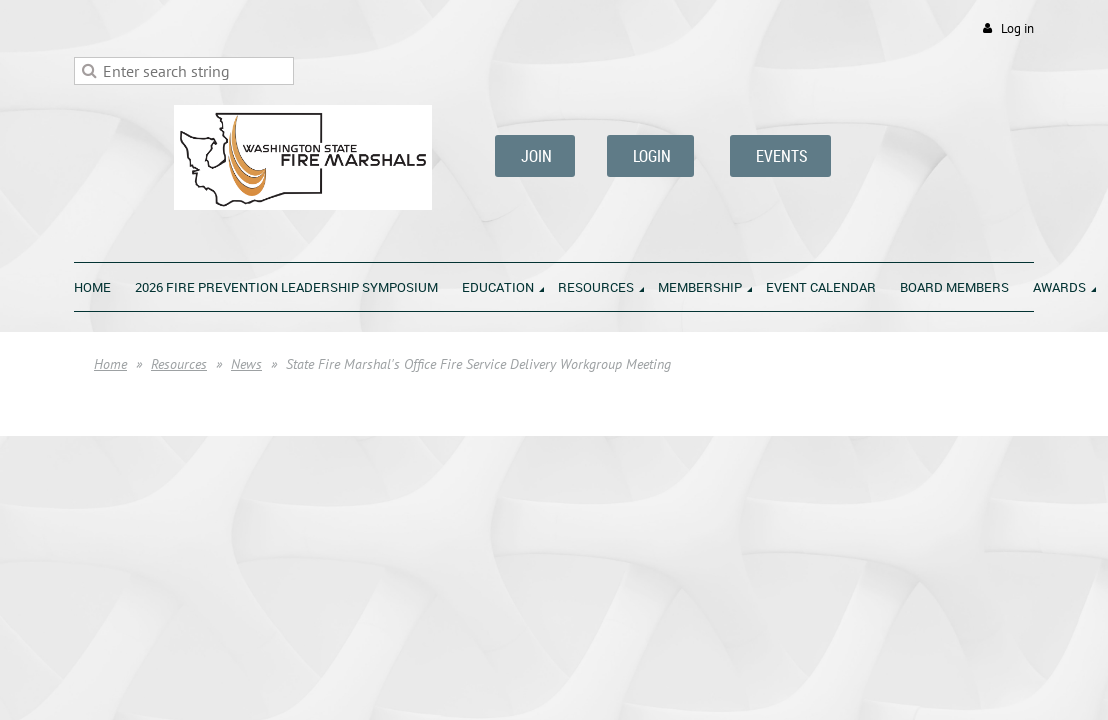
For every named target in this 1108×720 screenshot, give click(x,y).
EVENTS (780, 156)
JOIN (535, 156)
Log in (1017, 28)
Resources (179, 364)
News (246, 364)
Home (110, 364)
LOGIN (650, 156)
